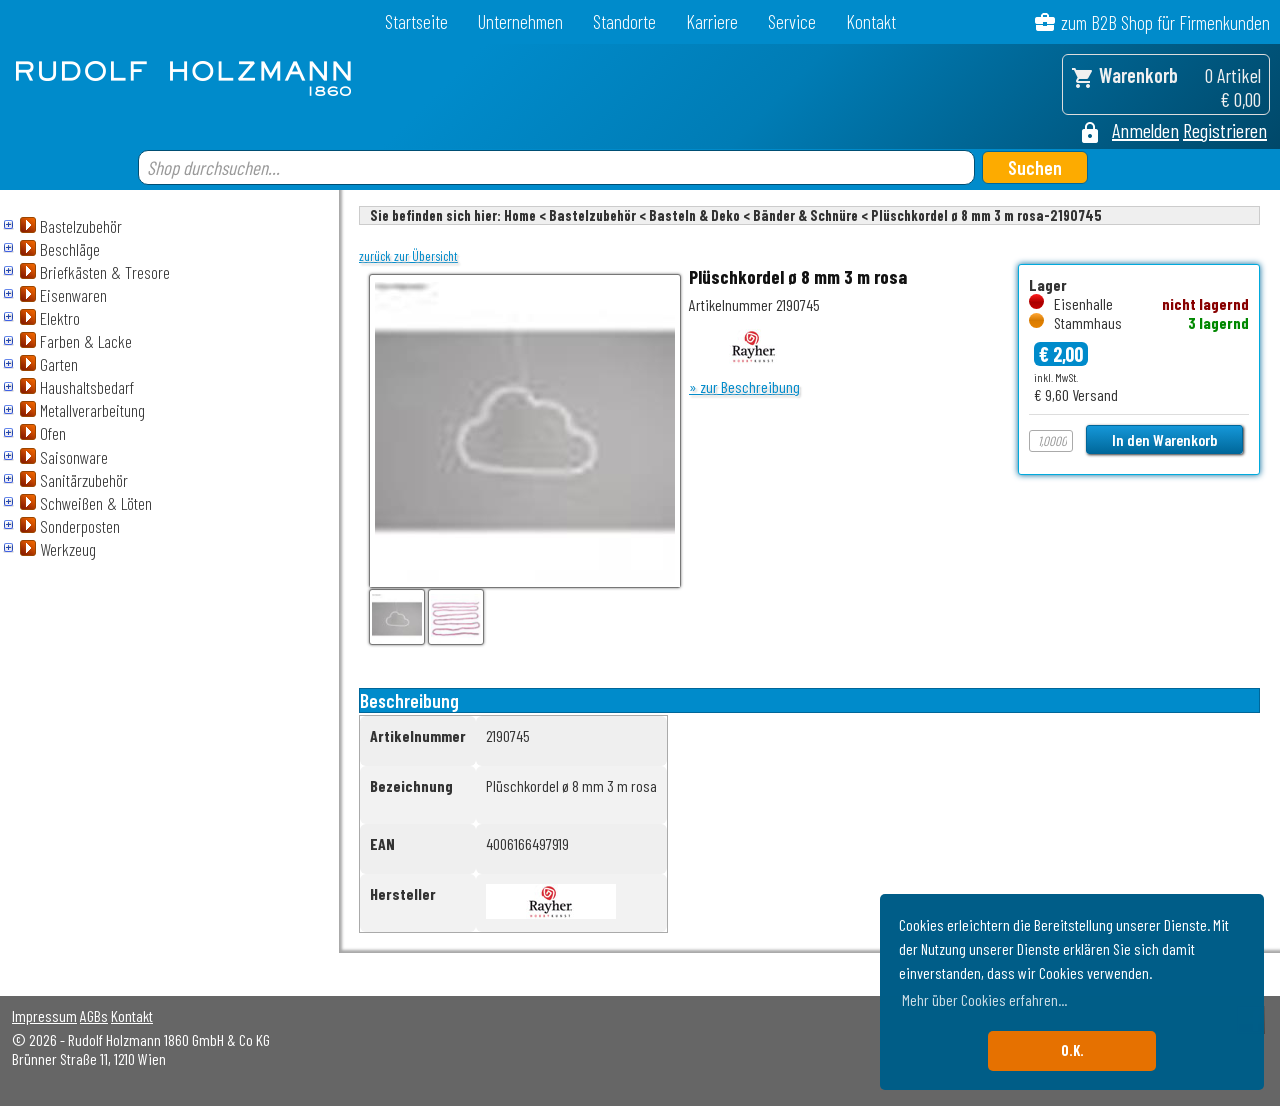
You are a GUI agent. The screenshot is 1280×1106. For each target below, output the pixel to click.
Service (792, 21)
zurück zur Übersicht (408, 256)
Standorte (624, 21)
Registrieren (1225, 130)
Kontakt (871, 21)
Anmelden (1145, 130)
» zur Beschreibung (744, 386)
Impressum (44, 1015)
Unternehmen (520, 21)
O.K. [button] (1072, 1050)
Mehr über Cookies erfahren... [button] (984, 999)
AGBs (94, 1015)
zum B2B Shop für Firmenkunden (1165, 22)
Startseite (416, 21)
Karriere (712, 21)
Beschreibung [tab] (409, 700)
